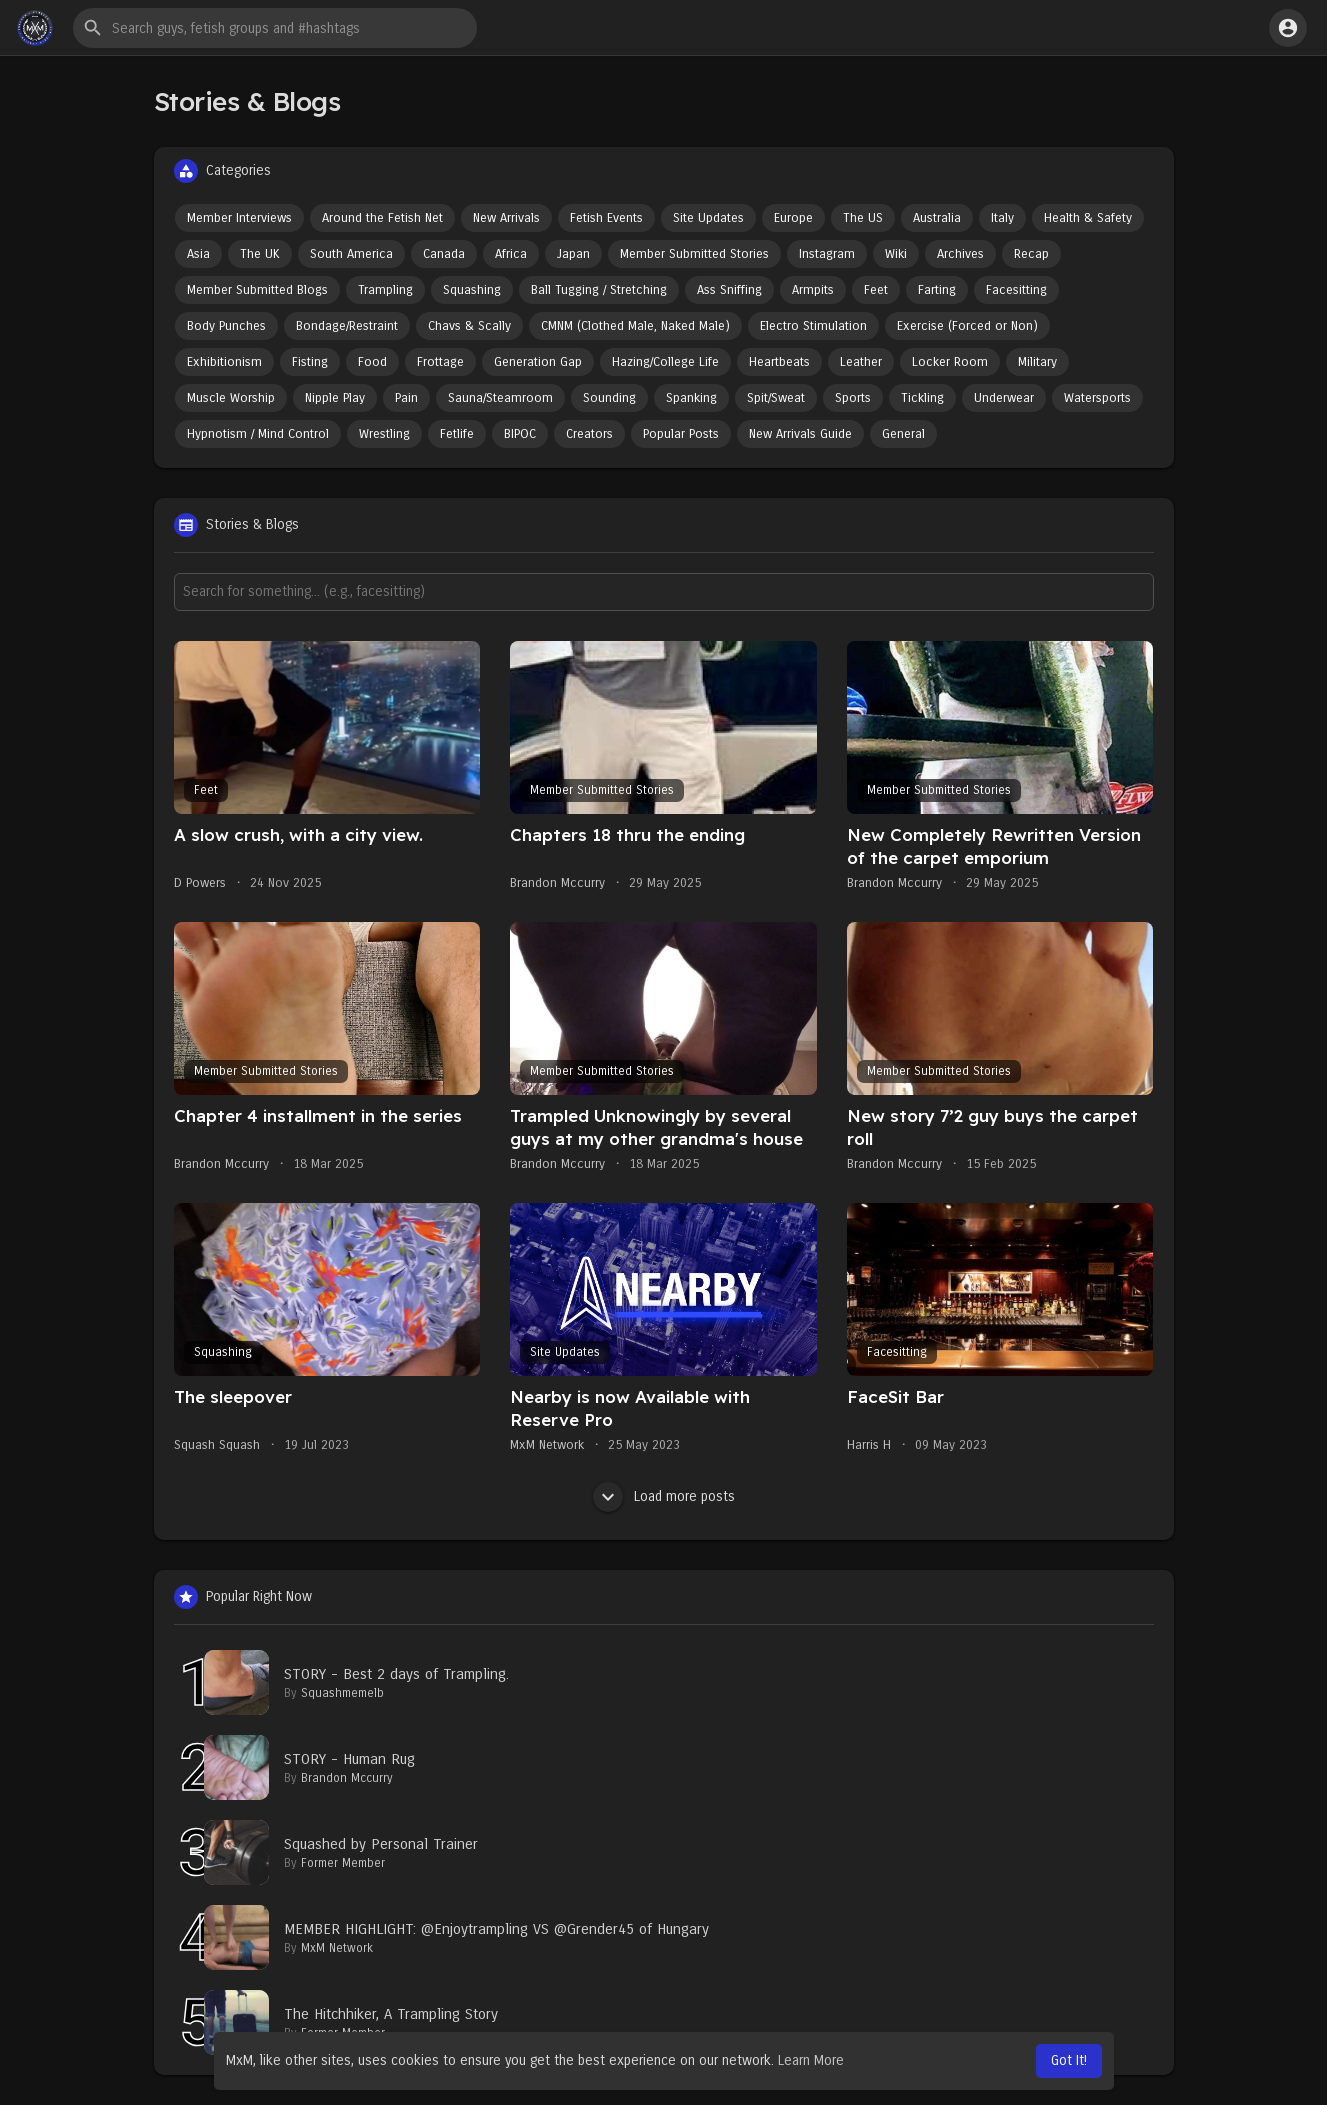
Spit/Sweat (776, 398)
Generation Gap (538, 362)
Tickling (922, 398)
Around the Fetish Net (382, 218)
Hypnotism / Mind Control (258, 434)
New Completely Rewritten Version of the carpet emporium (994, 846)
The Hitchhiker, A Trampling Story (391, 2014)
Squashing (472, 290)
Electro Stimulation (813, 326)
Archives (960, 254)
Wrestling (384, 434)
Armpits (813, 290)
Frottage (440, 362)
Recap (1031, 254)
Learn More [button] (811, 2060)
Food (372, 362)
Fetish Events (606, 218)
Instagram (827, 254)
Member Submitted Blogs (257, 290)
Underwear (1004, 398)
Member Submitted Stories (694, 254)
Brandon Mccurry (557, 883)
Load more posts (664, 1497)
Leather (861, 362)
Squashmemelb (342, 1693)
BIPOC (520, 434)
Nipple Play (335, 398)
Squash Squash (217, 1445)
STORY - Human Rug (349, 1759)
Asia (198, 254)
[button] (275, 28)
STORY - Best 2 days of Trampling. (396, 1674)
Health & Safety (1088, 218)
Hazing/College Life (665, 362)
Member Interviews (239, 218)
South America (351, 254)
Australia (937, 218)
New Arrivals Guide (800, 434)
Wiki (896, 254)
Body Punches (226, 326)
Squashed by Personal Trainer (381, 1844)
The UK (260, 254)
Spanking (691, 398)
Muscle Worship (231, 398)
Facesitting (1016, 290)
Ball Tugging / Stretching (599, 290)
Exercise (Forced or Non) (967, 326)
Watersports (1097, 398)
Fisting (310, 362)
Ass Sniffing (729, 290)
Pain (406, 398)
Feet (876, 290)
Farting (937, 290)
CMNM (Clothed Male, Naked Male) (635, 326)
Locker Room (950, 362)
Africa (511, 254)
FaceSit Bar (895, 1396)
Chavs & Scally (469, 326)
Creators (589, 434)
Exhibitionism (224, 362)
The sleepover (233, 1396)
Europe (793, 218)
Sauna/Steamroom (500, 398)
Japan (573, 254)
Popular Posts (681, 434)
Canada (444, 254)
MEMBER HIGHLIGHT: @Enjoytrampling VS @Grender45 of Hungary (496, 1929)
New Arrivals (506, 218)
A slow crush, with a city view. (298, 834)
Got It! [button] (1069, 2060)
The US (863, 218)
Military (1037, 362)
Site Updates (708, 218)
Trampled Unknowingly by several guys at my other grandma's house (656, 1127)
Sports (853, 398)
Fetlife (457, 434)
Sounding (609, 398)
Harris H (869, 1445)
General (903, 434)
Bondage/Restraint (347, 326)
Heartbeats (779, 362)
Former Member (343, 1863)
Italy (1002, 218)
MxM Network (547, 1445)
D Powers (200, 883)
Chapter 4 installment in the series (318, 1115)
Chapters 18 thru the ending (627, 834)
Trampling (385, 290)
